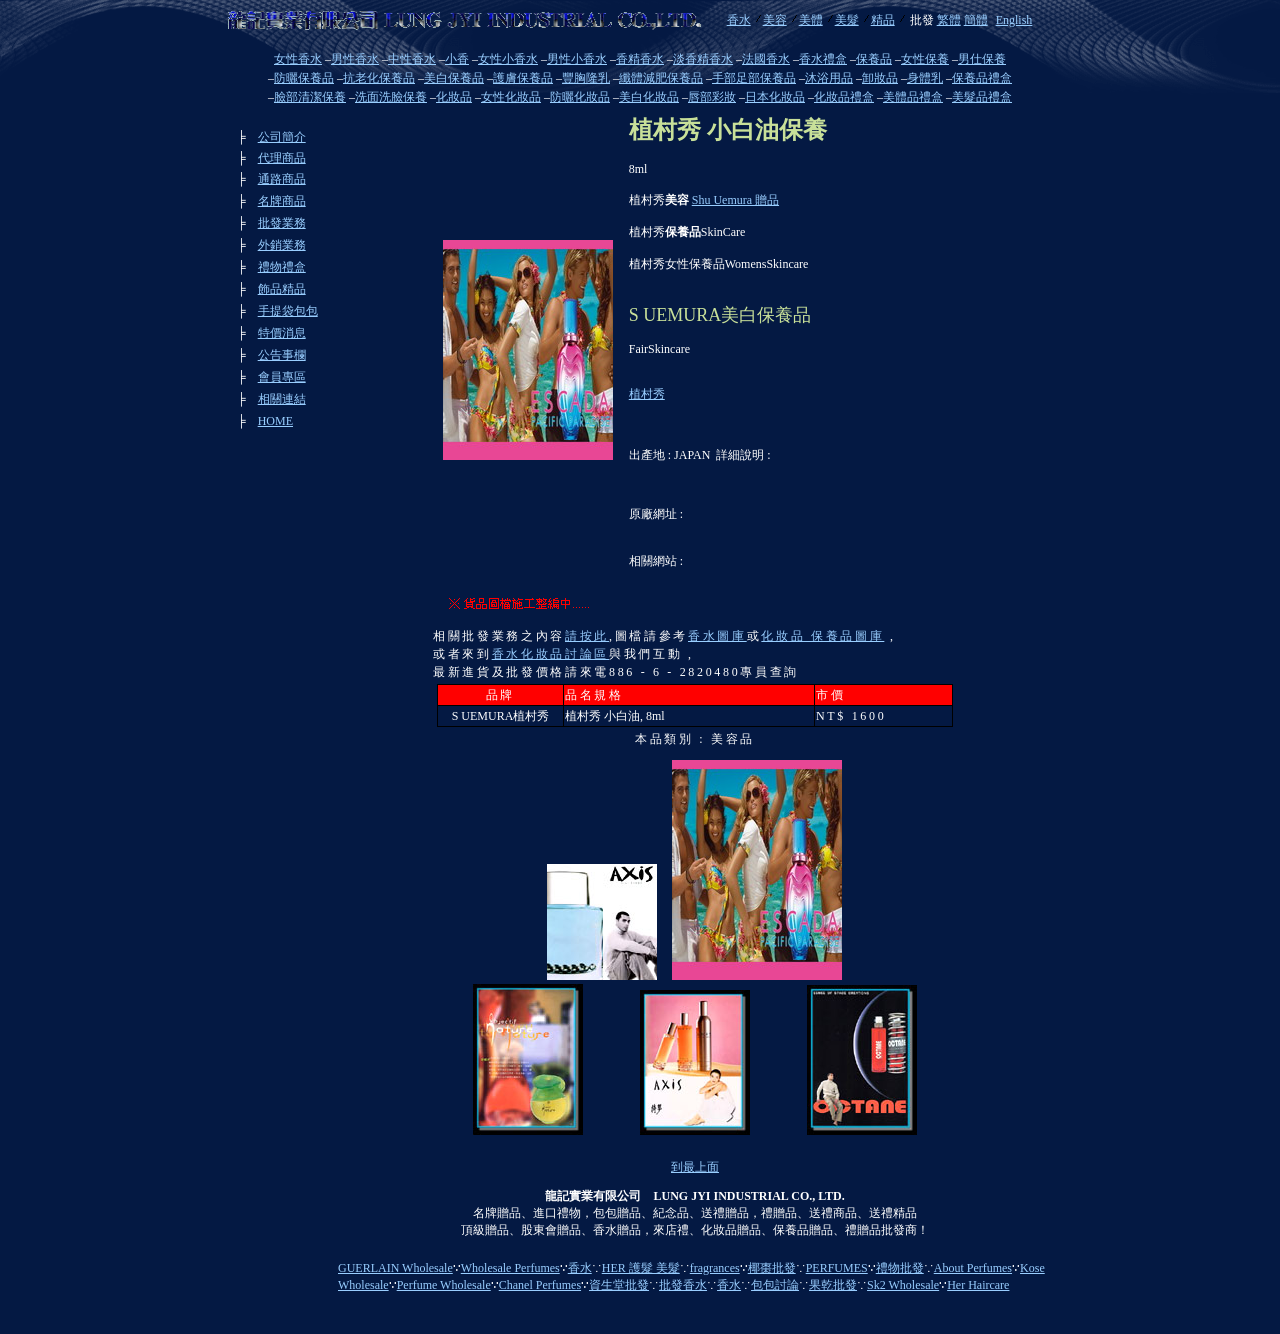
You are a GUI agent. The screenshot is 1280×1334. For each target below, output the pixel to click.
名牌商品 (282, 201)
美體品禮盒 (913, 97)
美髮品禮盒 (982, 97)
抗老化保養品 (379, 78)
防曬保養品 (304, 78)
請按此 (587, 636)
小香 (457, 59)
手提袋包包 (288, 311)
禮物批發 (900, 1268)
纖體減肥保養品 (661, 78)
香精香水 (640, 59)
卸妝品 (880, 78)
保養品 (874, 59)
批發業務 (282, 223)
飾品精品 (282, 289)
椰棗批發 (772, 1268)
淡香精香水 (703, 59)
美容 (775, 20)
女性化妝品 (511, 97)
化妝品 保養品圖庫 (822, 636)
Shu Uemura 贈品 (735, 200)
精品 (883, 20)
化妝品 (454, 97)
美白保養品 (454, 78)
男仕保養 (982, 59)
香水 (739, 20)
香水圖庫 (717, 636)
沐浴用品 (829, 78)
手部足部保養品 (754, 78)
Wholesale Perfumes (510, 1268)
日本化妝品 (775, 97)
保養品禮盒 (982, 78)
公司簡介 (282, 137)
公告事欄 (282, 355)
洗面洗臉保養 (391, 97)
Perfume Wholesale (444, 1285)
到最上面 (695, 1167)
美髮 (847, 20)
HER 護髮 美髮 (641, 1268)
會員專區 (282, 377)
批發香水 (683, 1285)
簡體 (976, 20)
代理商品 (282, 158)
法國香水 (766, 59)
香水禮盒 (823, 59)
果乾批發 (833, 1285)
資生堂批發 (619, 1285)
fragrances (715, 1268)
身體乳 (925, 78)
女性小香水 (508, 59)
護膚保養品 (523, 78)
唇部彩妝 (712, 97)
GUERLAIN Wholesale (395, 1268)
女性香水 (298, 59)
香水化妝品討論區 (550, 654)
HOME (275, 421)
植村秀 (647, 394)
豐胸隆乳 (586, 78)
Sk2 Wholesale (903, 1285)
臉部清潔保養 (310, 97)
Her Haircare (978, 1285)
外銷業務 (282, 245)
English (1014, 20)
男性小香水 (577, 59)
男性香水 (355, 59)
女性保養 (925, 59)
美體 (811, 20)
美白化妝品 (649, 97)
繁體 (949, 20)
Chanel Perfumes (540, 1285)
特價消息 (282, 333)
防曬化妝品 (580, 97)
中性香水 (412, 59)
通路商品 (282, 179)
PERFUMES (837, 1268)
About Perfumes (973, 1268)
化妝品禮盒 (844, 97)
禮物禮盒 (282, 267)
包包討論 (775, 1285)
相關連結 (282, 399)
